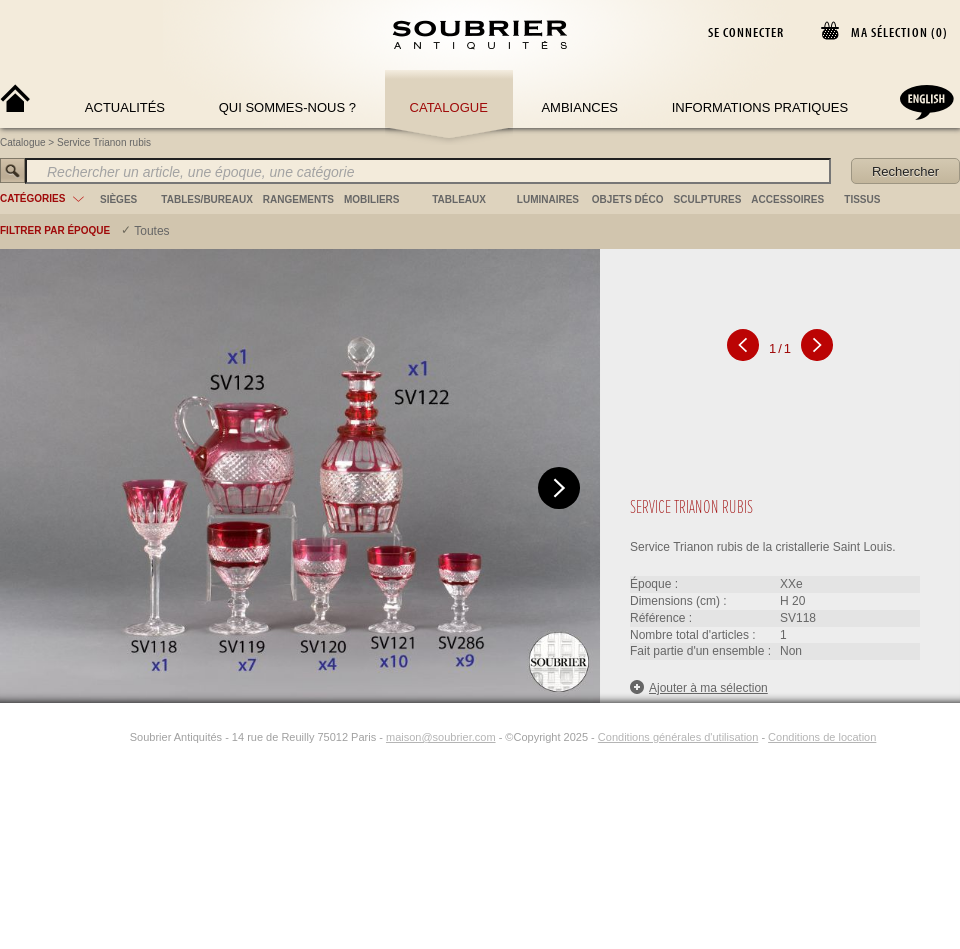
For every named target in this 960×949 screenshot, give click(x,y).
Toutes (151, 231)
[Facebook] (94, 737)
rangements (298, 199)
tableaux (459, 199)
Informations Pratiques (760, 107)
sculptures (708, 199)
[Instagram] (117, 737)
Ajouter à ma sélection (699, 687)
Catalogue (449, 107)
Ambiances (579, 107)
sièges (118, 199)
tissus (862, 199)
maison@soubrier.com (441, 737)
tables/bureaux (206, 199)
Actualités (125, 107)
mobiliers (372, 199)
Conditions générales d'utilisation (678, 737)
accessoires (787, 199)
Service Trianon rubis (104, 142)
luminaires (548, 199)
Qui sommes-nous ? (287, 107)
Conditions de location (822, 737)
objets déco (628, 199)
